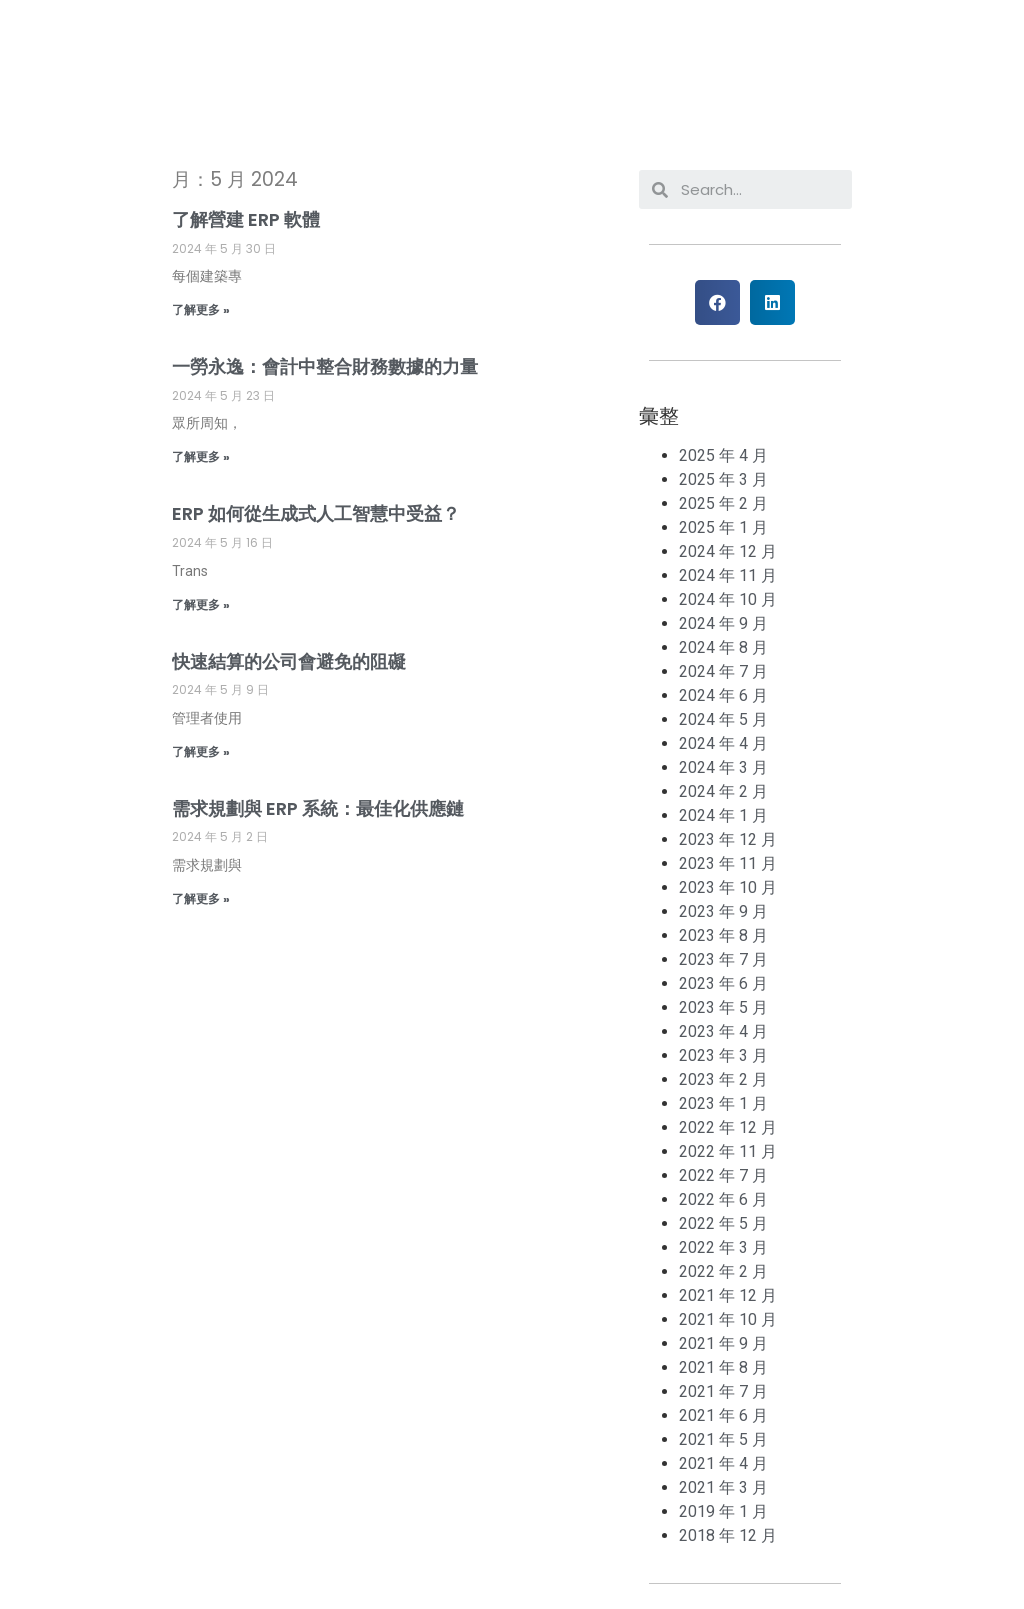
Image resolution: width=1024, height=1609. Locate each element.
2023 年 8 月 (723, 935)
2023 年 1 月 (723, 1103)
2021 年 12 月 (728, 1295)
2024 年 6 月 (723, 695)
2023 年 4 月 (723, 1031)
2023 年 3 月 (723, 1055)
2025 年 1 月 (723, 527)
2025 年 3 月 (723, 479)
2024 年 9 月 (723, 623)
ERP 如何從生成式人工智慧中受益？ (316, 513)
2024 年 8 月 (723, 647)
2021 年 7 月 (723, 1391)
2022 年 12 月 (728, 1127)
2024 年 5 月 (723, 719)
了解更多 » (201, 309)
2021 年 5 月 (723, 1439)
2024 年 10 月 (728, 599)
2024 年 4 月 (723, 743)
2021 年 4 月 (723, 1463)
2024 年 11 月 (728, 575)
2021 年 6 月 (723, 1415)
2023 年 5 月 (723, 1007)
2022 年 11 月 (728, 1151)
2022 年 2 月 (723, 1271)
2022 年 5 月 (723, 1223)
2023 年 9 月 (723, 911)
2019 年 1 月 (723, 1511)
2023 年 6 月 (723, 983)
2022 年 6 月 (723, 1199)
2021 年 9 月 (723, 1343)
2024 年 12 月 (728, 551)
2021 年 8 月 (723, 1367)
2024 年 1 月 (723, 815)
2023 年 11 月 (728, 863)
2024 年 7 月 (723, 671)
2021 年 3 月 (723, 1487)
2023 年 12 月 (728, 839)
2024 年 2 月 (723, 791)
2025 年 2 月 (723, 503)
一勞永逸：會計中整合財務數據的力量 (325, 366)
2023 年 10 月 (728, 887)
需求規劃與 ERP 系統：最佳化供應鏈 (318, 808)
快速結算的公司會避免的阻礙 (289, 661)
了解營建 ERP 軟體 (246, 219)
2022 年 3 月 (723, 1247)
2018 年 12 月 (728, 1535)
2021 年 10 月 (728, 1319)
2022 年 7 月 (723, 1175)
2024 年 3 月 (723, 767)
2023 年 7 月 (723, 959)
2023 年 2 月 (723, 1079)
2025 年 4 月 (723, 455)
